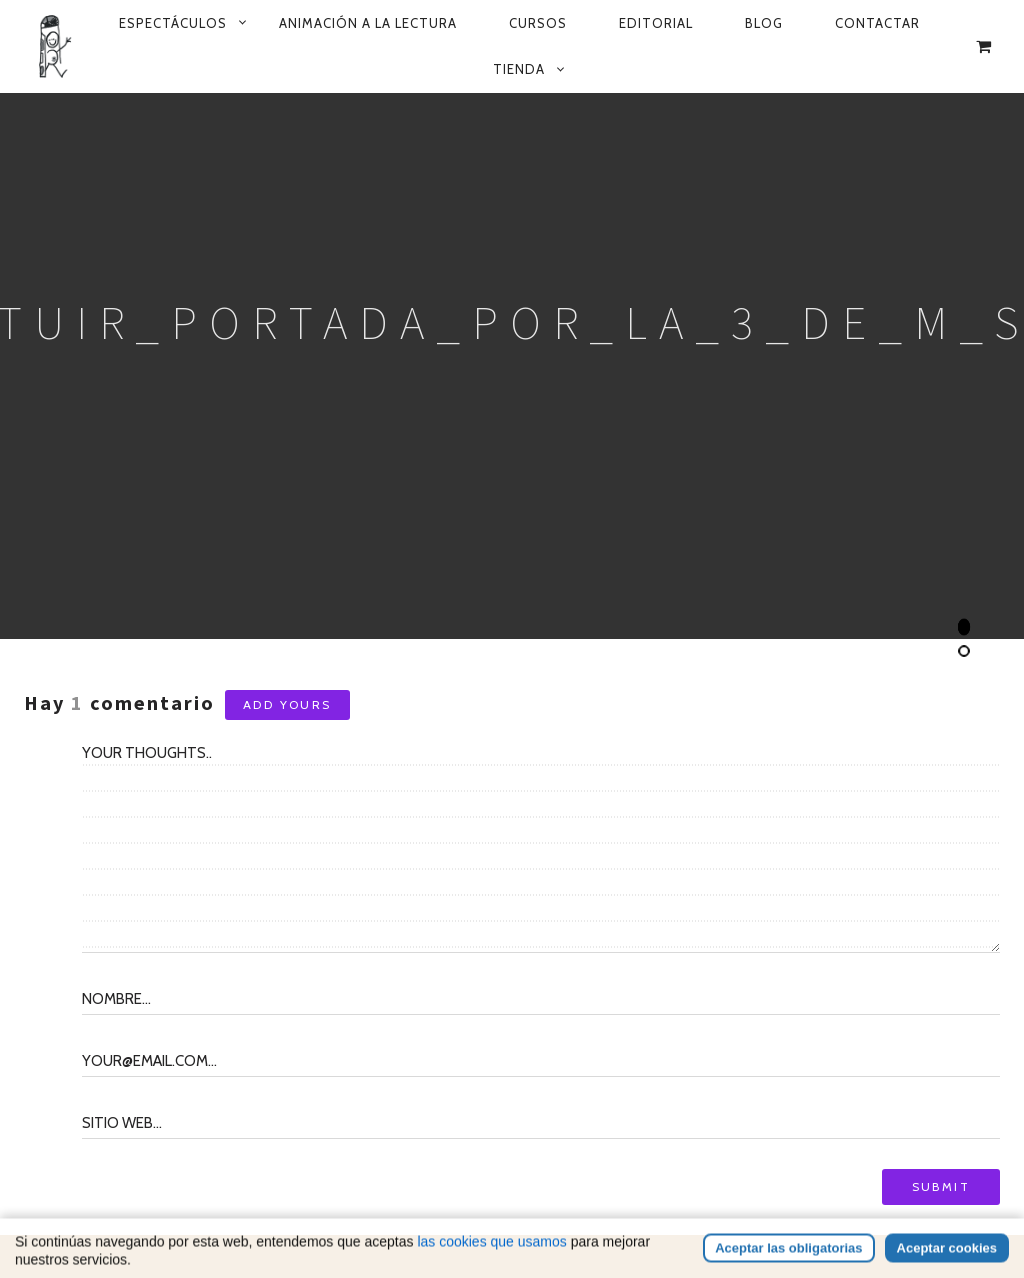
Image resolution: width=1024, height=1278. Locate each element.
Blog (764, 23)
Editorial (656, 23)
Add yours (287, 704)
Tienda (519, 69)
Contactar (877, 23)
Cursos (538, 23)
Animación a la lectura (368, 23)
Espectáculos (173, 23)
